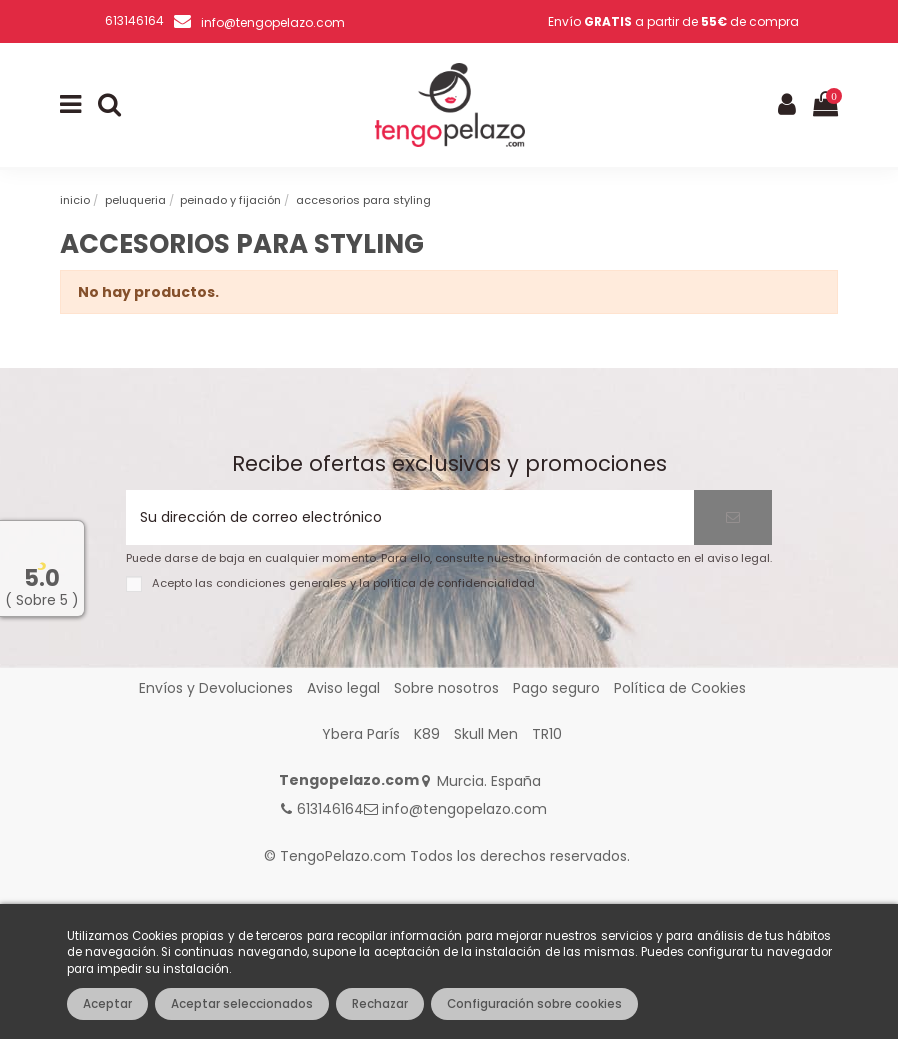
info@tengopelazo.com (273, 22)
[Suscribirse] (733, 517)
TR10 (547, 734)
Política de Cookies (680, 688)
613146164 (330, 809)
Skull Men (486, 734)
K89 (427, 734)
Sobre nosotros (446, 688)
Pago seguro (556, 688)
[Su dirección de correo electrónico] (410, 517)
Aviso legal (343, 688)
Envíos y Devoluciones (216, 688)
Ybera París (361, 734)
